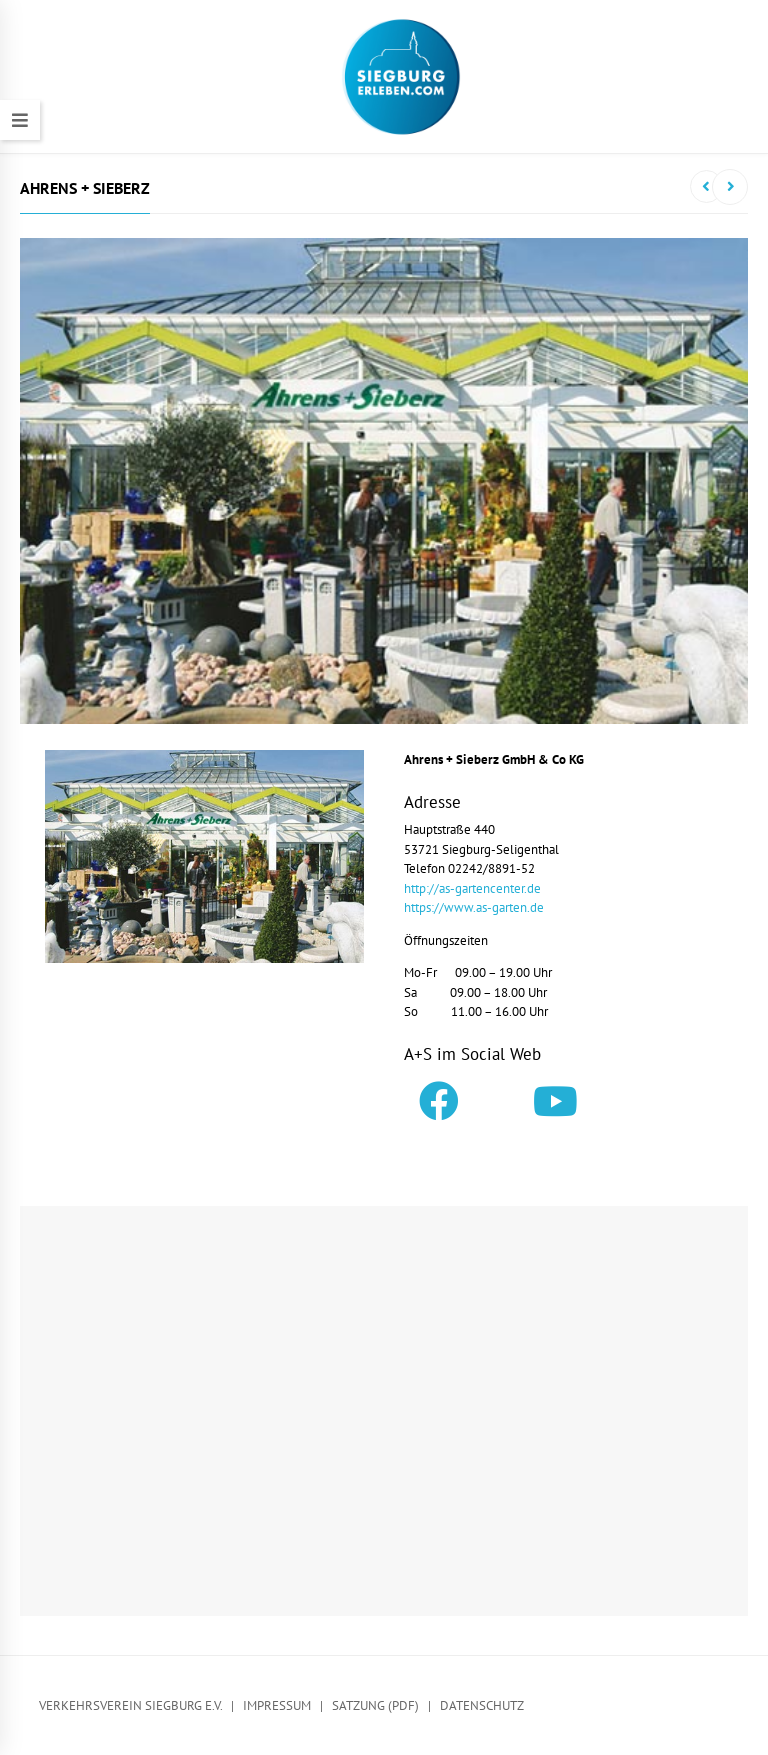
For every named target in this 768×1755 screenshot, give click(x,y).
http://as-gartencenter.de (472, 888)
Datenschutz (482, 1705)
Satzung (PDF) (375, 1705)
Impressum (277, 1705)
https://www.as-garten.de (474, 907)
